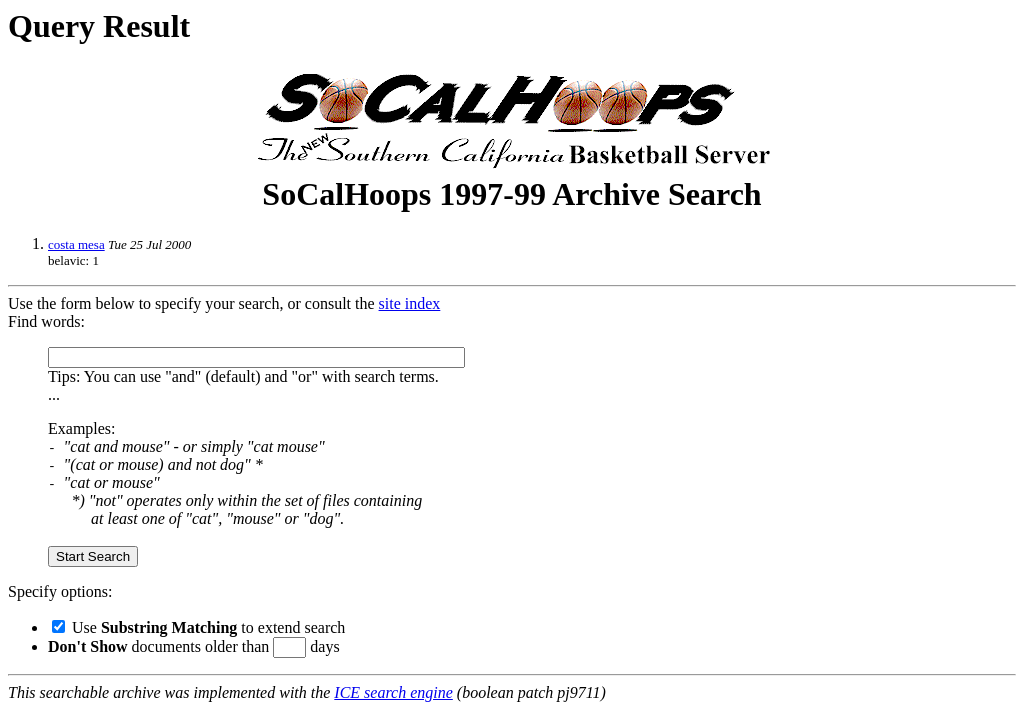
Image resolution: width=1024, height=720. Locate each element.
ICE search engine (393, 692)
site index (410, 303)
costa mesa (76, 244)
